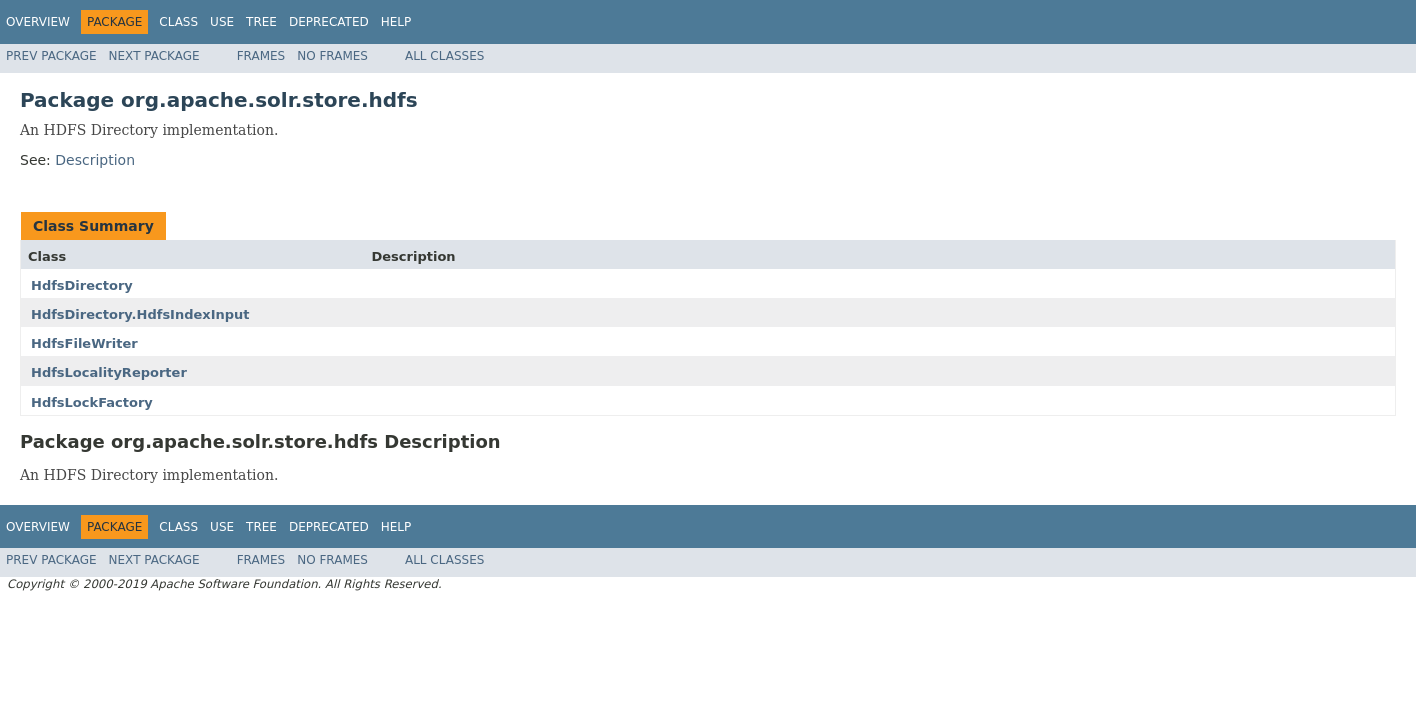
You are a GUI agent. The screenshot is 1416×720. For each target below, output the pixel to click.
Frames (261, 56)
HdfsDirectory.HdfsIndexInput (140, 314)
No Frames (332, 56)
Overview (38, 22)
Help (396, 22)
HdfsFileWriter (84, 343)
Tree (261, 22)
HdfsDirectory (82, 285)
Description (95, 160)
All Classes (444, 56)
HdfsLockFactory (92, 402)
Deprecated (329, 22)
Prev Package (51, 56)
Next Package (154, 56)
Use (222, 22)
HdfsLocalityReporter (109, 372)
